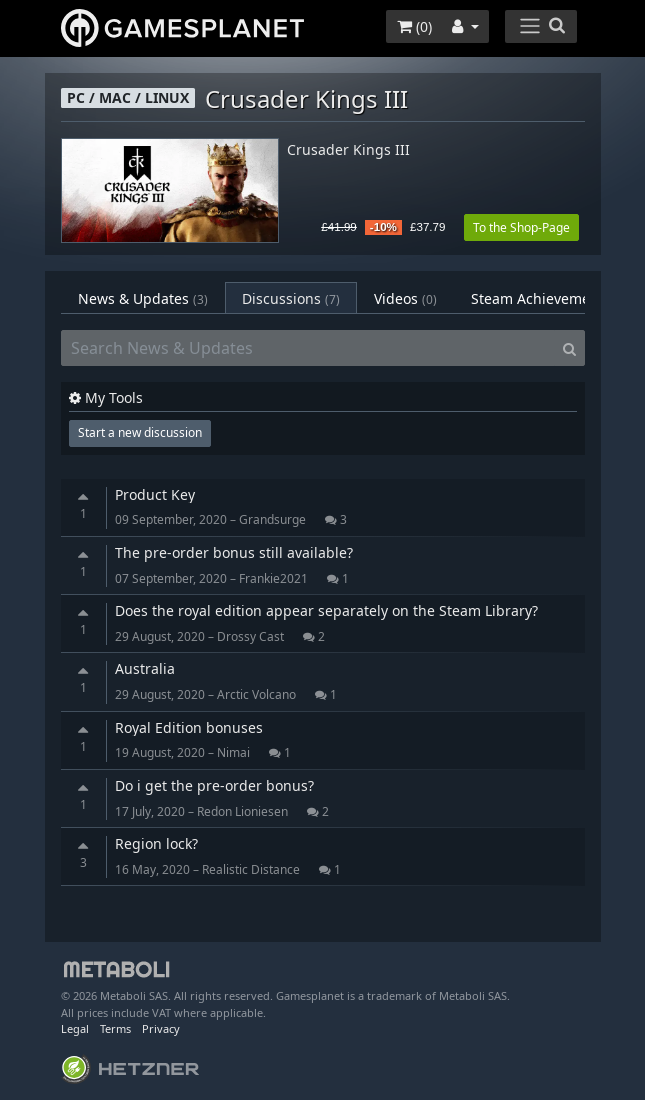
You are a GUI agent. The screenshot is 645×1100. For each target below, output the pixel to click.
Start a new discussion (140, 432)
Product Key (155, 494)
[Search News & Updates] (308, 348)
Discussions (291, 298)
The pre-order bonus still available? (234, 552)
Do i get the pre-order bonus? (214, 785)
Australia (145, 668)
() (414, 26)
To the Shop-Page (521, 227)
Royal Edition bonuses (189, 727)
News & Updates (143, 298)
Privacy (161, 1028)
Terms (115, 1028)
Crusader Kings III (348, 150)
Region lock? (156, 843)
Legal (75, 1028)
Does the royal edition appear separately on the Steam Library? (326, 610)
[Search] (569, 348)
